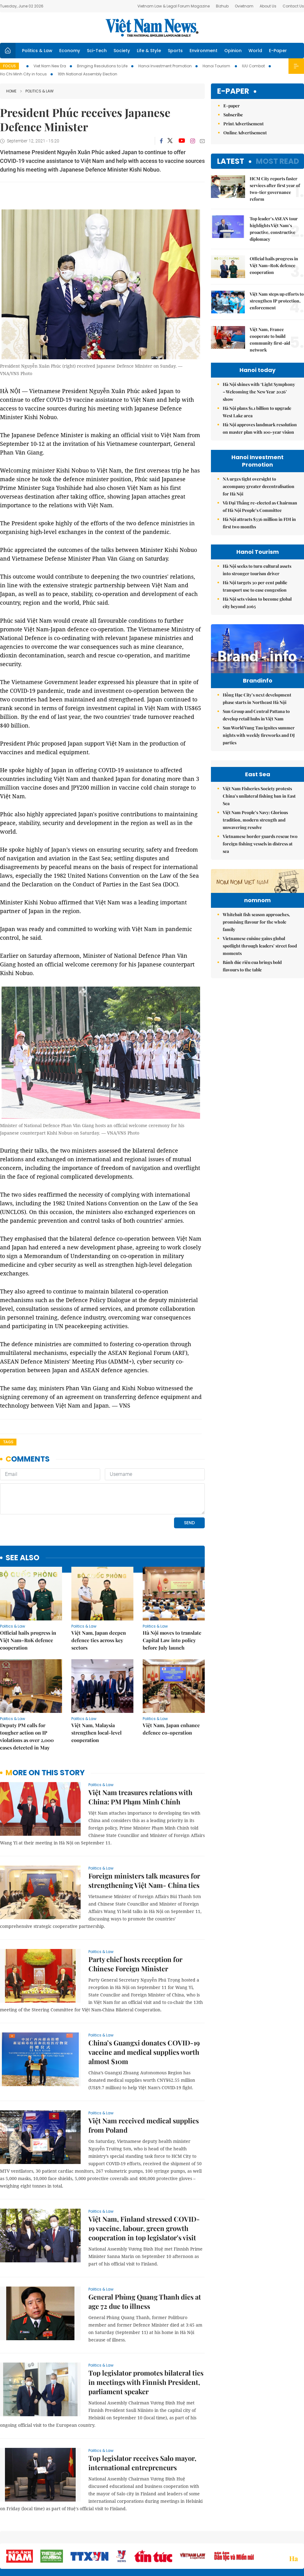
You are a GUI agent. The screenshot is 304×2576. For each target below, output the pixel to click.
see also (22, 1557)
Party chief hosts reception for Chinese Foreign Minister (135, 1964)
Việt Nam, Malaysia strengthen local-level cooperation (96, 1732)
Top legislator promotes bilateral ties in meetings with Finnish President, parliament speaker (145, 2382)
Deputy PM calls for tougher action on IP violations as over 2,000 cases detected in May (27, 1736)
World (255, 50)
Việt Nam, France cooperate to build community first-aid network (270, 339)
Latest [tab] (230, 161)
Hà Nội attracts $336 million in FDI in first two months (259, 523)
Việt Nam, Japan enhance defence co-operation (171, 1729)
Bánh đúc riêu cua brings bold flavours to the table (252, 966)
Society (122, 50)
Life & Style (149, 50)
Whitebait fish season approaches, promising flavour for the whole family (256, 922)
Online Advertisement (245, 133)
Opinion (233, 50)
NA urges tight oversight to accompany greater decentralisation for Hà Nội (258, 486)
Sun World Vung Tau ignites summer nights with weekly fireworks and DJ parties (259, 735)
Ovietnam (244, 6)
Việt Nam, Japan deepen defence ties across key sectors (98, 1640)
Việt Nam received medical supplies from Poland (143, 2125)
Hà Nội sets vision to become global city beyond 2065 (257, 602)
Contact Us (293, 6)
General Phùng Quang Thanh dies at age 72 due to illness (144, 2301)
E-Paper (278, 50)
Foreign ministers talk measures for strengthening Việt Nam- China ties (144, 1880)
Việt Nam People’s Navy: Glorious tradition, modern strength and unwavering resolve (255, 819)
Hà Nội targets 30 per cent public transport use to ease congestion (255, 586)
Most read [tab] (277, 161)
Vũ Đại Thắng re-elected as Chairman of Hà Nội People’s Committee (260, 506)
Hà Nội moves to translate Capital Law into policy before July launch (172, 1640)
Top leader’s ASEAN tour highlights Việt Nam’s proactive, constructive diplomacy (274, 229)
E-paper (233, 91)
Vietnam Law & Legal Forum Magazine (173, 6)
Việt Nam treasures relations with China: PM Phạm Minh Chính (140, 1797)
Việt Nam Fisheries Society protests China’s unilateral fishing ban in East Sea (259, 796)
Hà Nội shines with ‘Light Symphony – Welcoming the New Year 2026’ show (259, 391)
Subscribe (233, 115)
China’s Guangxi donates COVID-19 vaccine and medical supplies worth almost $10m (144, 2052)
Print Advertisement (243, 124)
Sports (175, 50)
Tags (8, 1442)
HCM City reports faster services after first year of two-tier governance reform (275, 189)
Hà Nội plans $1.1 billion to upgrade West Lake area (257, 412)
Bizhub (222, 6)
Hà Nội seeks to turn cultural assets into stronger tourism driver (257, 569)
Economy (69, 50)
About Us (268, 6)
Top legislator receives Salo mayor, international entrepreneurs (142, 2462)
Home (11, 91)
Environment (203, 50)
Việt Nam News (152, 28)
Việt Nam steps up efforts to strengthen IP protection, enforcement (277, 301)
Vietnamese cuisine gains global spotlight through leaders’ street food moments (260, 945)
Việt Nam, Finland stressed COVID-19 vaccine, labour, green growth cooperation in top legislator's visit (144, 2228)
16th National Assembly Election (87, 74)
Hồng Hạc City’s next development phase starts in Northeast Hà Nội (257, 698)
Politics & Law (37, 50)
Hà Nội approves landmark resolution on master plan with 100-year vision (260, 428)
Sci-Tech (97, 50)
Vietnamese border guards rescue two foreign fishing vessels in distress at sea (260, 843)
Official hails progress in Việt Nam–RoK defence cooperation (28, 1640)
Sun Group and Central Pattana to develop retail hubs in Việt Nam (256, 715)
